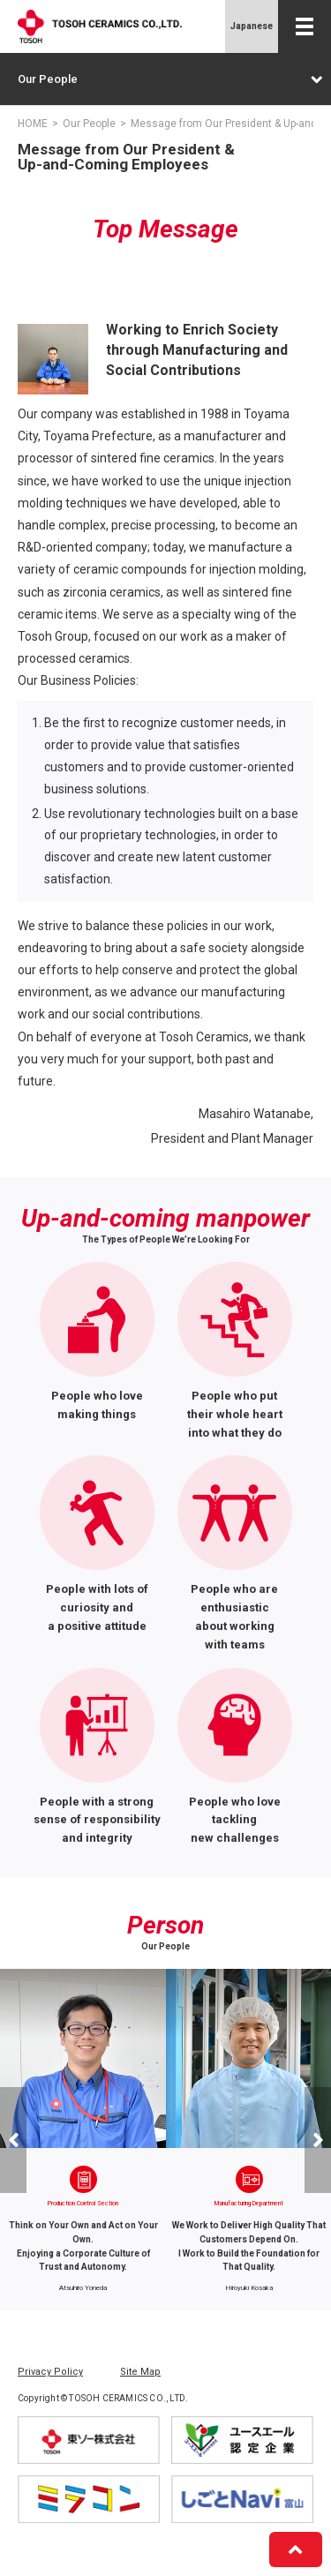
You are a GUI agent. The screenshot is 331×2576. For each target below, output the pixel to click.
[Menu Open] (304, 26)
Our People (170, 79)
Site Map (140, 2371)
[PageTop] (295, 2549)
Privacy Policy (50, 2371)
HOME (33, 123)
